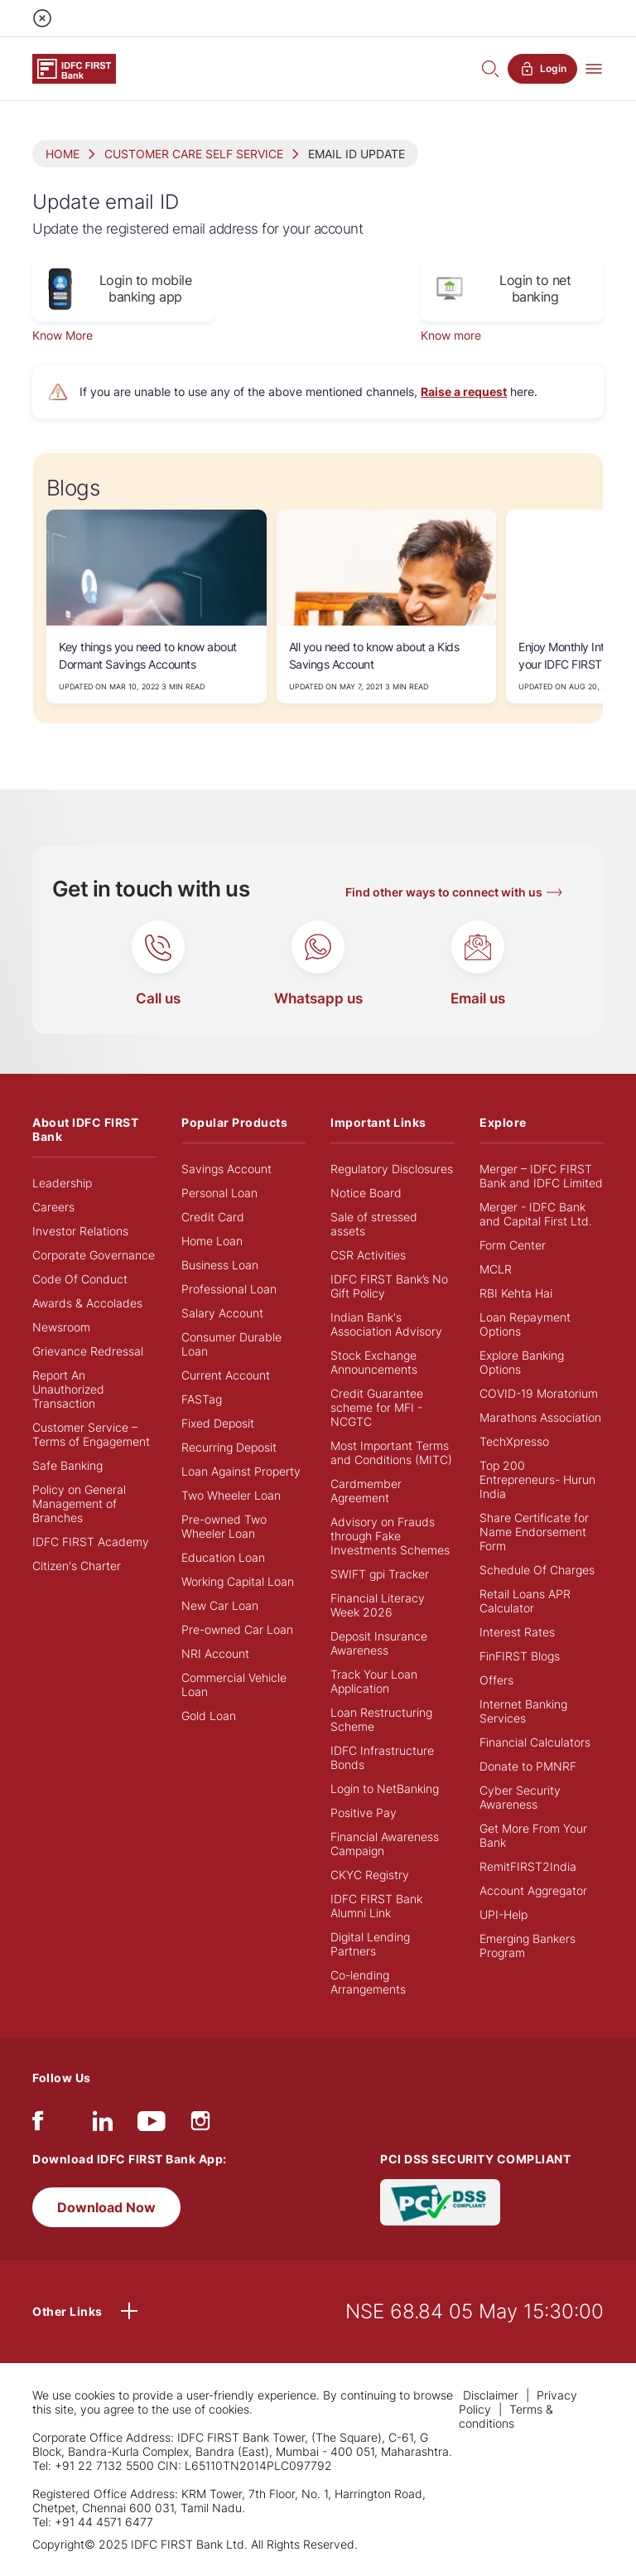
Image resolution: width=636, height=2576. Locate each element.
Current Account (225, 1375)
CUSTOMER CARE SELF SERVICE (193, 154)
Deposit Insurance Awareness (378, 1643)
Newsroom (61, 1327)
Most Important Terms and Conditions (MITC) (391, 1452)
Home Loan (212, 1241)
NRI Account (215, 1653)
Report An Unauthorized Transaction (68, 1389)
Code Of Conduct (80, 1279)
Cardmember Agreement (366, 1490)
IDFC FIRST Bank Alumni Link (376, 1906)
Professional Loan (229, 1289)
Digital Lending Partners (370, 1944)
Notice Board (366, 1193)
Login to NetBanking (384, 1788)
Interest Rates (517, 1632)
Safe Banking (67, 1465)
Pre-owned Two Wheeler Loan (224, 1526)
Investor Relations (80, 1231)
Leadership (62, 1183)
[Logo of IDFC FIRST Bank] (74, 67)
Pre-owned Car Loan (237, 1629)
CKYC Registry (369, 1875)
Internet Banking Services (523, 1711)
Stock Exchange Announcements (373, 1362)
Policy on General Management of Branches (79, 1503)
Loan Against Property (241, 1471)
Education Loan (223, 1557)
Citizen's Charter (76, 1566)
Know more (451, 335)
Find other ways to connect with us (443, 892)
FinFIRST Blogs (519, 1656)
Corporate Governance (93, 1255)
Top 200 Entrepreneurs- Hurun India (537, 1479)
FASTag (201, 1399)
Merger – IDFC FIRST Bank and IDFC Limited (541, 1176)
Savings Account (226, 1169)
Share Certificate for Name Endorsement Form (534, 1531)
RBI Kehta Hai (515, 1293)
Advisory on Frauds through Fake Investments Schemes (390, 1536)
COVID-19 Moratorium (538, 1393)
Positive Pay (363, 1812)
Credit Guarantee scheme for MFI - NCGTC (376, 1407)
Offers (496, 1680)
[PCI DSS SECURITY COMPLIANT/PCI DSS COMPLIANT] (440, 2201)
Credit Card (212, 1217)
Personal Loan (219, 1193)
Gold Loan (208, 1715)
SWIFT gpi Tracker (379, 1574)
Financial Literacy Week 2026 (377, 1605)
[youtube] (151, 2125)
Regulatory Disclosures (391, 1169)
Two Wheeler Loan (231, 1495)
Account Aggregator (533, 1890)
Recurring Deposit (229, 1447)
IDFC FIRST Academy (90, 1541)
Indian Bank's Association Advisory (386, 1324)
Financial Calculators (534, 1742)
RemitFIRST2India (527, 1866)
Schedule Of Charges (537, 1570)
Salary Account (222, 1313)
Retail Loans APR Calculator (525, 1601)
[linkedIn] (103, 2125)
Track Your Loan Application (373, 1681)
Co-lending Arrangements (368, 1982)
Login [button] (542, 68)
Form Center (512, 1245)
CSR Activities (368, 1255)
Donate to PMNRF (527, 1766)
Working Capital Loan (237, 1581)
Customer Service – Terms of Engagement (91, 1434)
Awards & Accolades (87, 1303)
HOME (63, 154)
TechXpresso (514, 1441)
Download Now (106, 2207)
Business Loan (219, 1265)
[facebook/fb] (37, 2125)
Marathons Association (540, 1417)
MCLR (495, 1269)
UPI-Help (503, 1914)
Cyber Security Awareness (520, 1797)
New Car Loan (219, 1605)
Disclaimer (490, 2395)
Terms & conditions (506, 2416)
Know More (62, 335)
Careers (53, 1207)
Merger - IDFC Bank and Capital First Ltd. (535, 1214)
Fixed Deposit (217, 1423)
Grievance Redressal (87, 1351)
